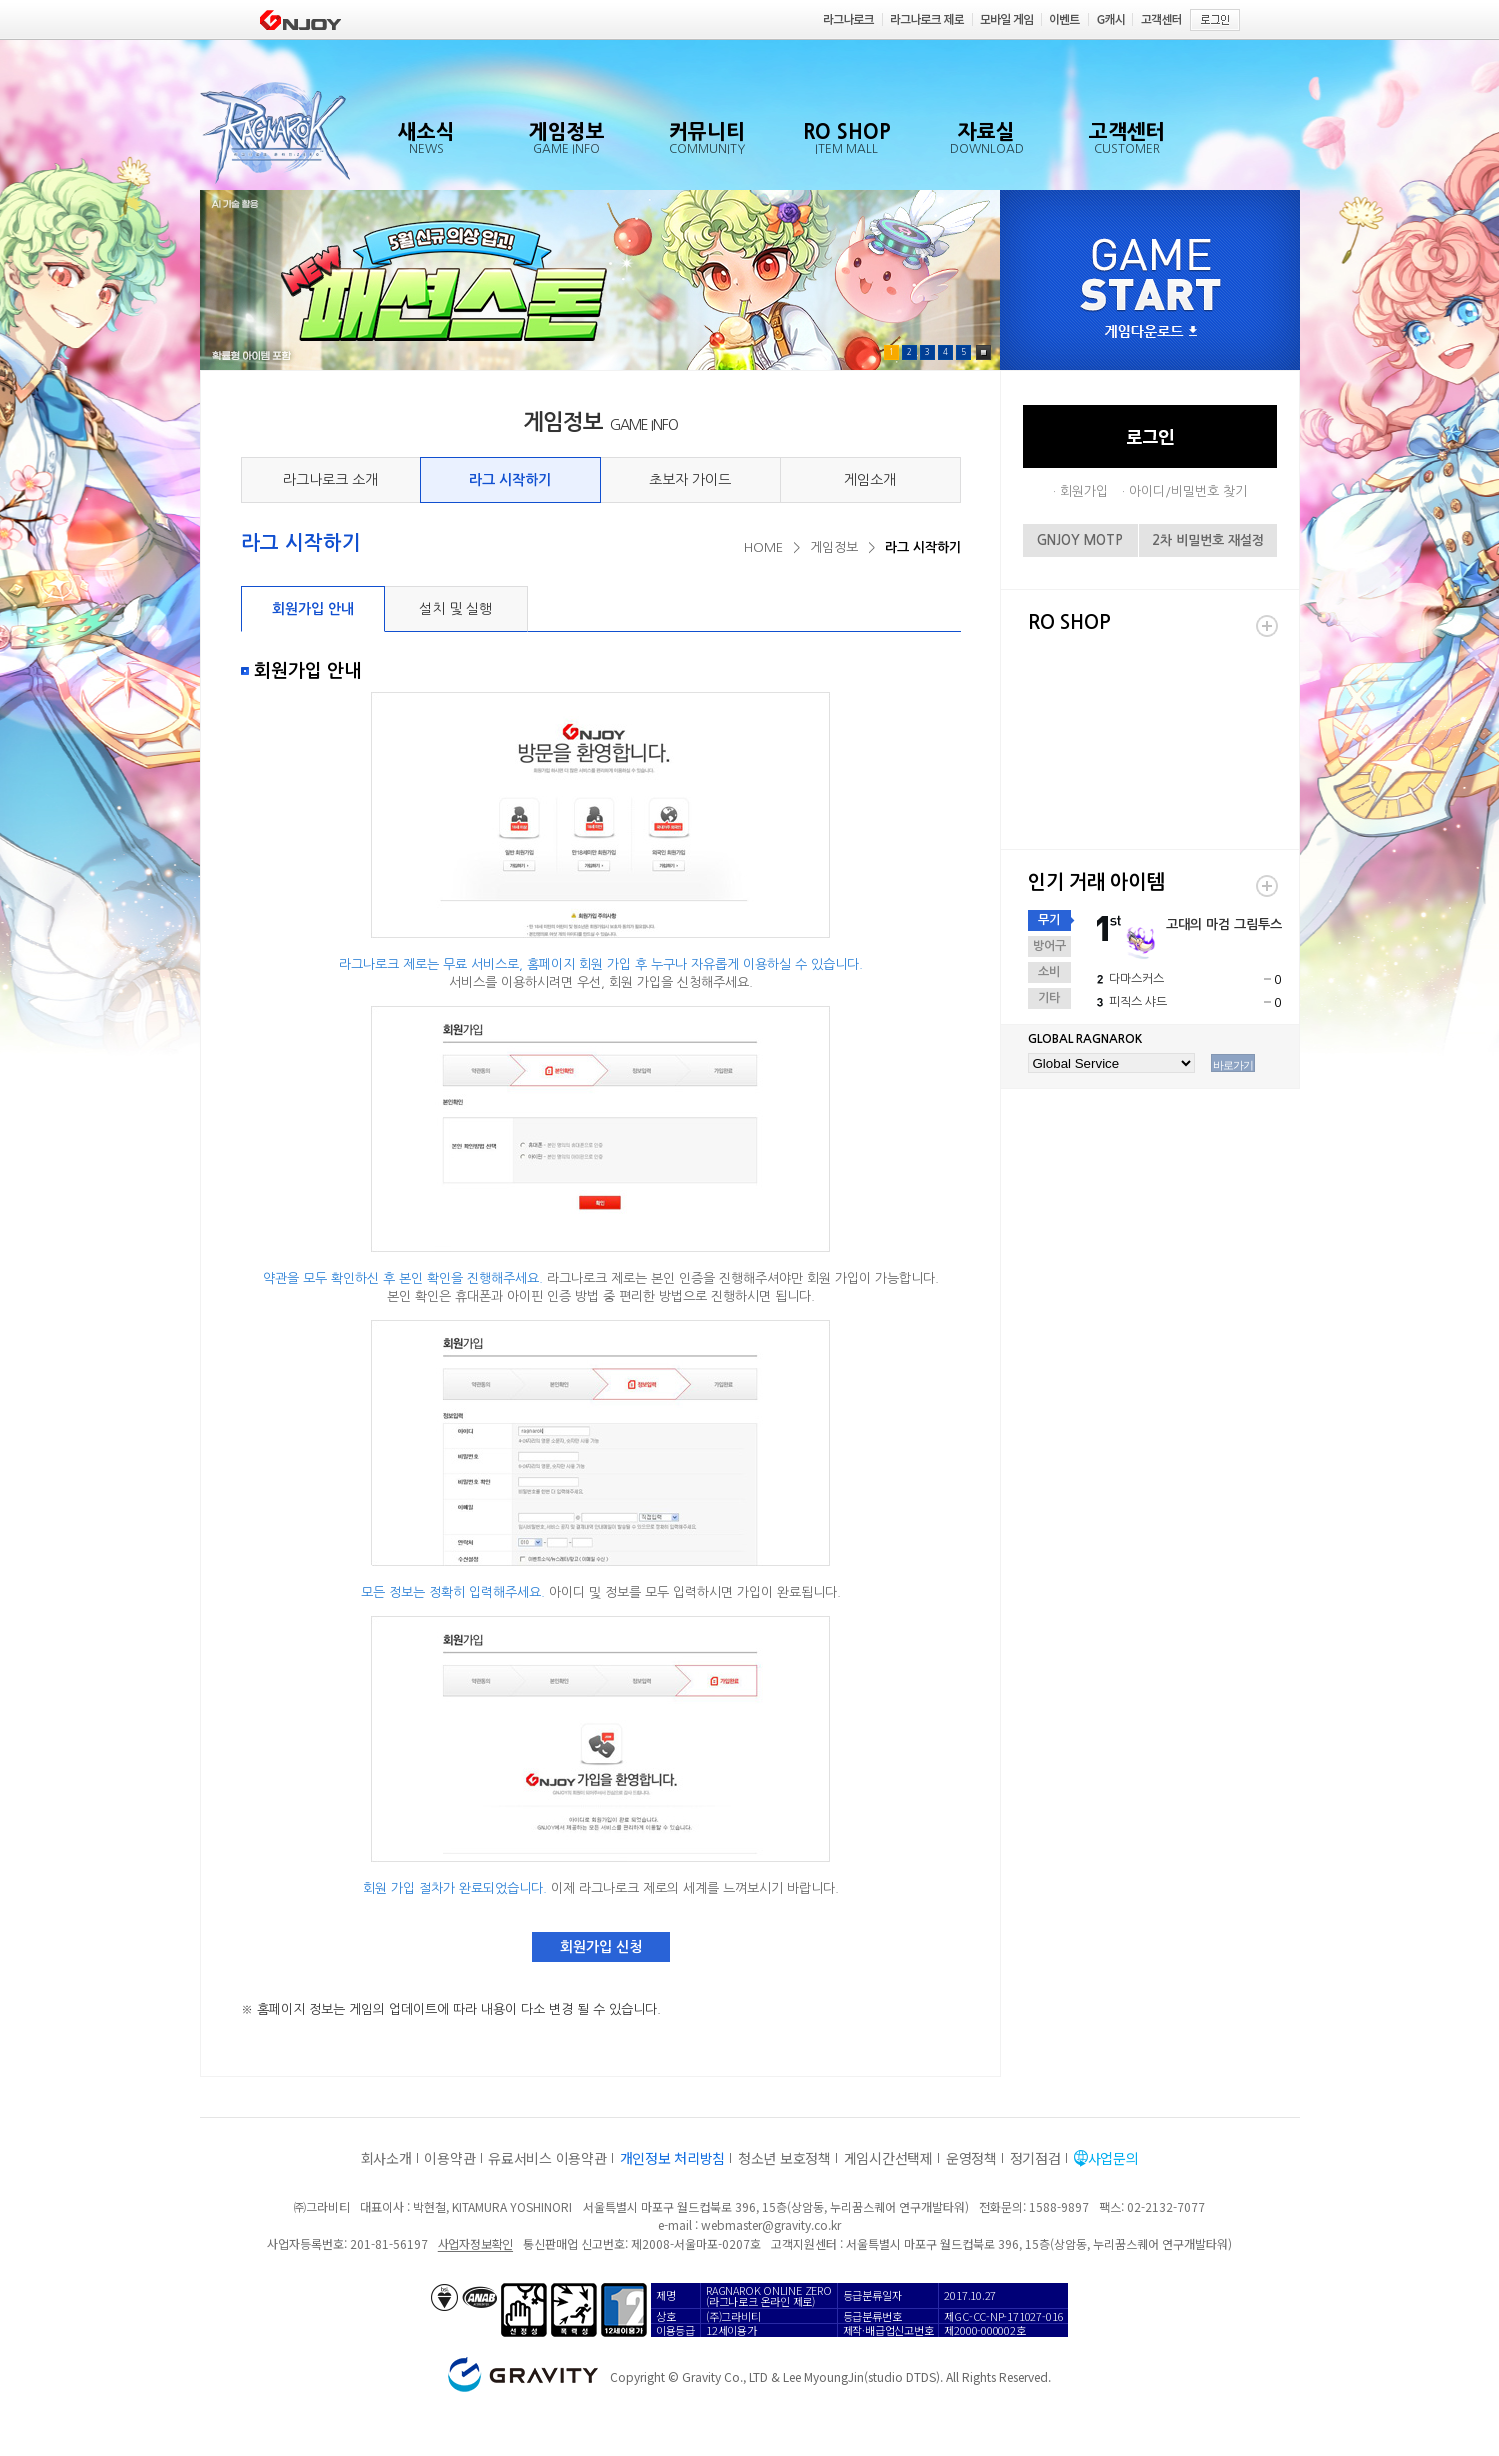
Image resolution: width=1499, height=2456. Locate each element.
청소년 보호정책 (784, 2158)
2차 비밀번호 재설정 (1208, 540)
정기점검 (1035, 2158)
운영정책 (971, 2158)
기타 (1049, 998)
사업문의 (1113, 2158)
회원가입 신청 (601, 1947)
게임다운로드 (1151, 332)
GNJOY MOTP (1080, 540)
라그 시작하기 (510, 480)
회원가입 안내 (313, 609)
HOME (763, 547)
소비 (1049, 972)
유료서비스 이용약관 (547, 2158)
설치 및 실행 (455, 609)
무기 (1049, 920)
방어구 (1049, 946)
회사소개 (386, 2158)
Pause (983, 352)
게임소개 (870, 480)
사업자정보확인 (475, 2243)
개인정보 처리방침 (672, 2158)
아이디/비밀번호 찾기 (1188, 491)
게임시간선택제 (888, 2158)
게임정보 (834, 547)
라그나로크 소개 (330, 480)
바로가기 (1233, 1065)
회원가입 (1084, 491)
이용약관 (449, 2158)
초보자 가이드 (690, 480)
